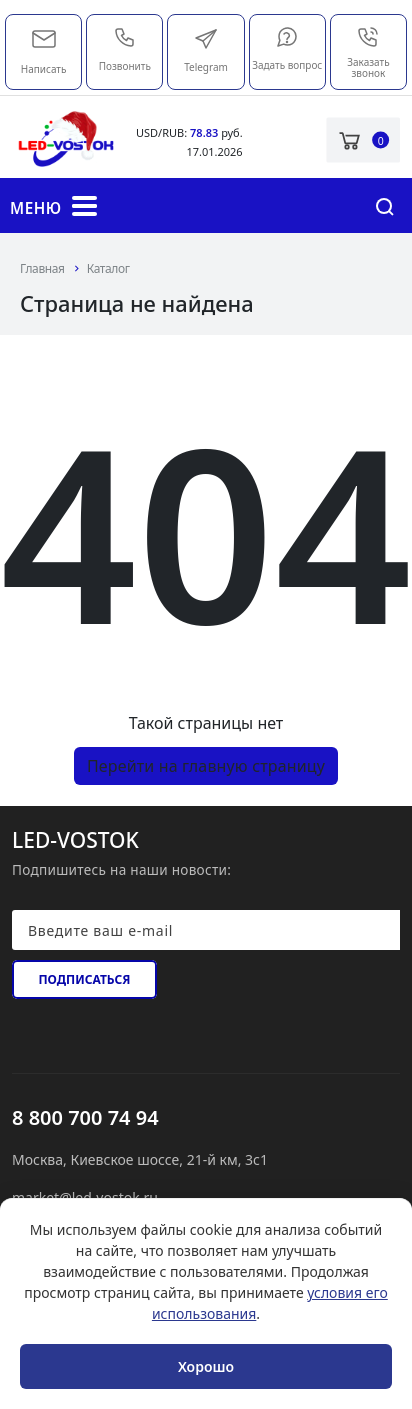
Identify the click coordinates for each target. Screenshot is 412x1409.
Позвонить (125, 49)
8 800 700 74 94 (85, 1117)
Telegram (206, 50)
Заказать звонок (368, 52)
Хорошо (206, 1366)
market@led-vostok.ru (44, 37)
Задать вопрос (287, 48)
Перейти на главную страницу (206, 766)
